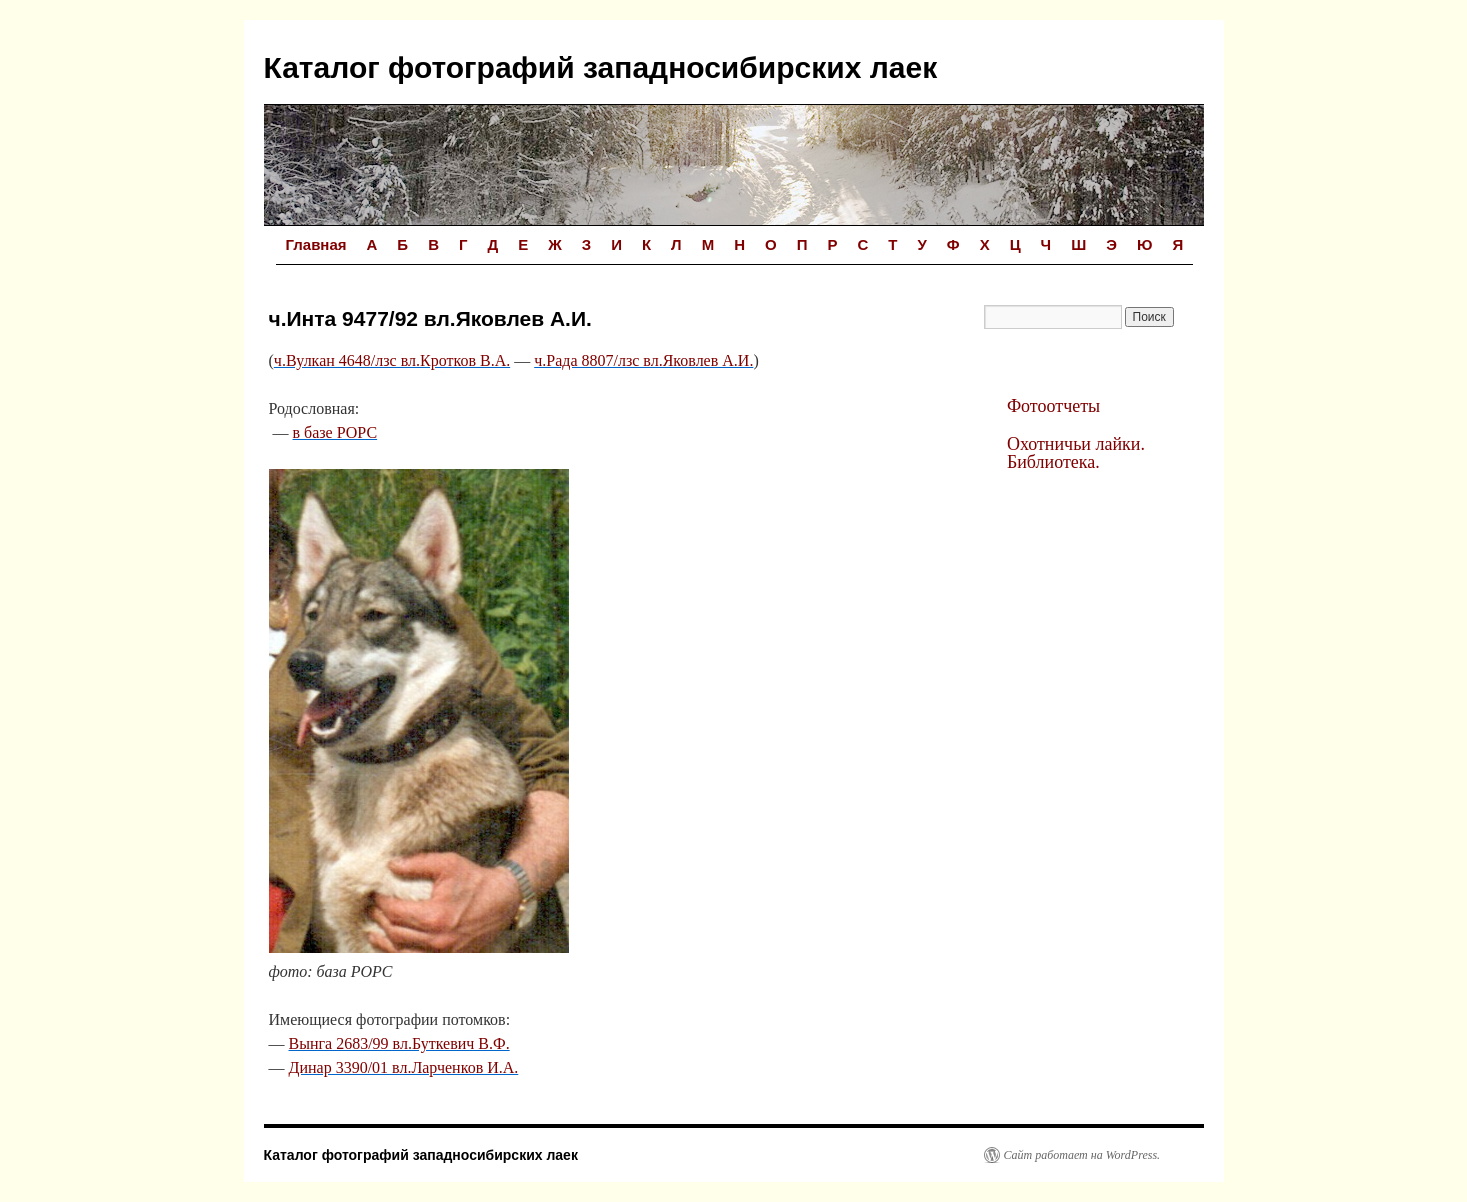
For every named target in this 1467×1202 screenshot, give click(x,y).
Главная (316, 244)
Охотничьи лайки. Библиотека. (1076, 453)
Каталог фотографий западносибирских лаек (601, 67)
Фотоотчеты (1053, 406)
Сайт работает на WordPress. (1082, 1155)
